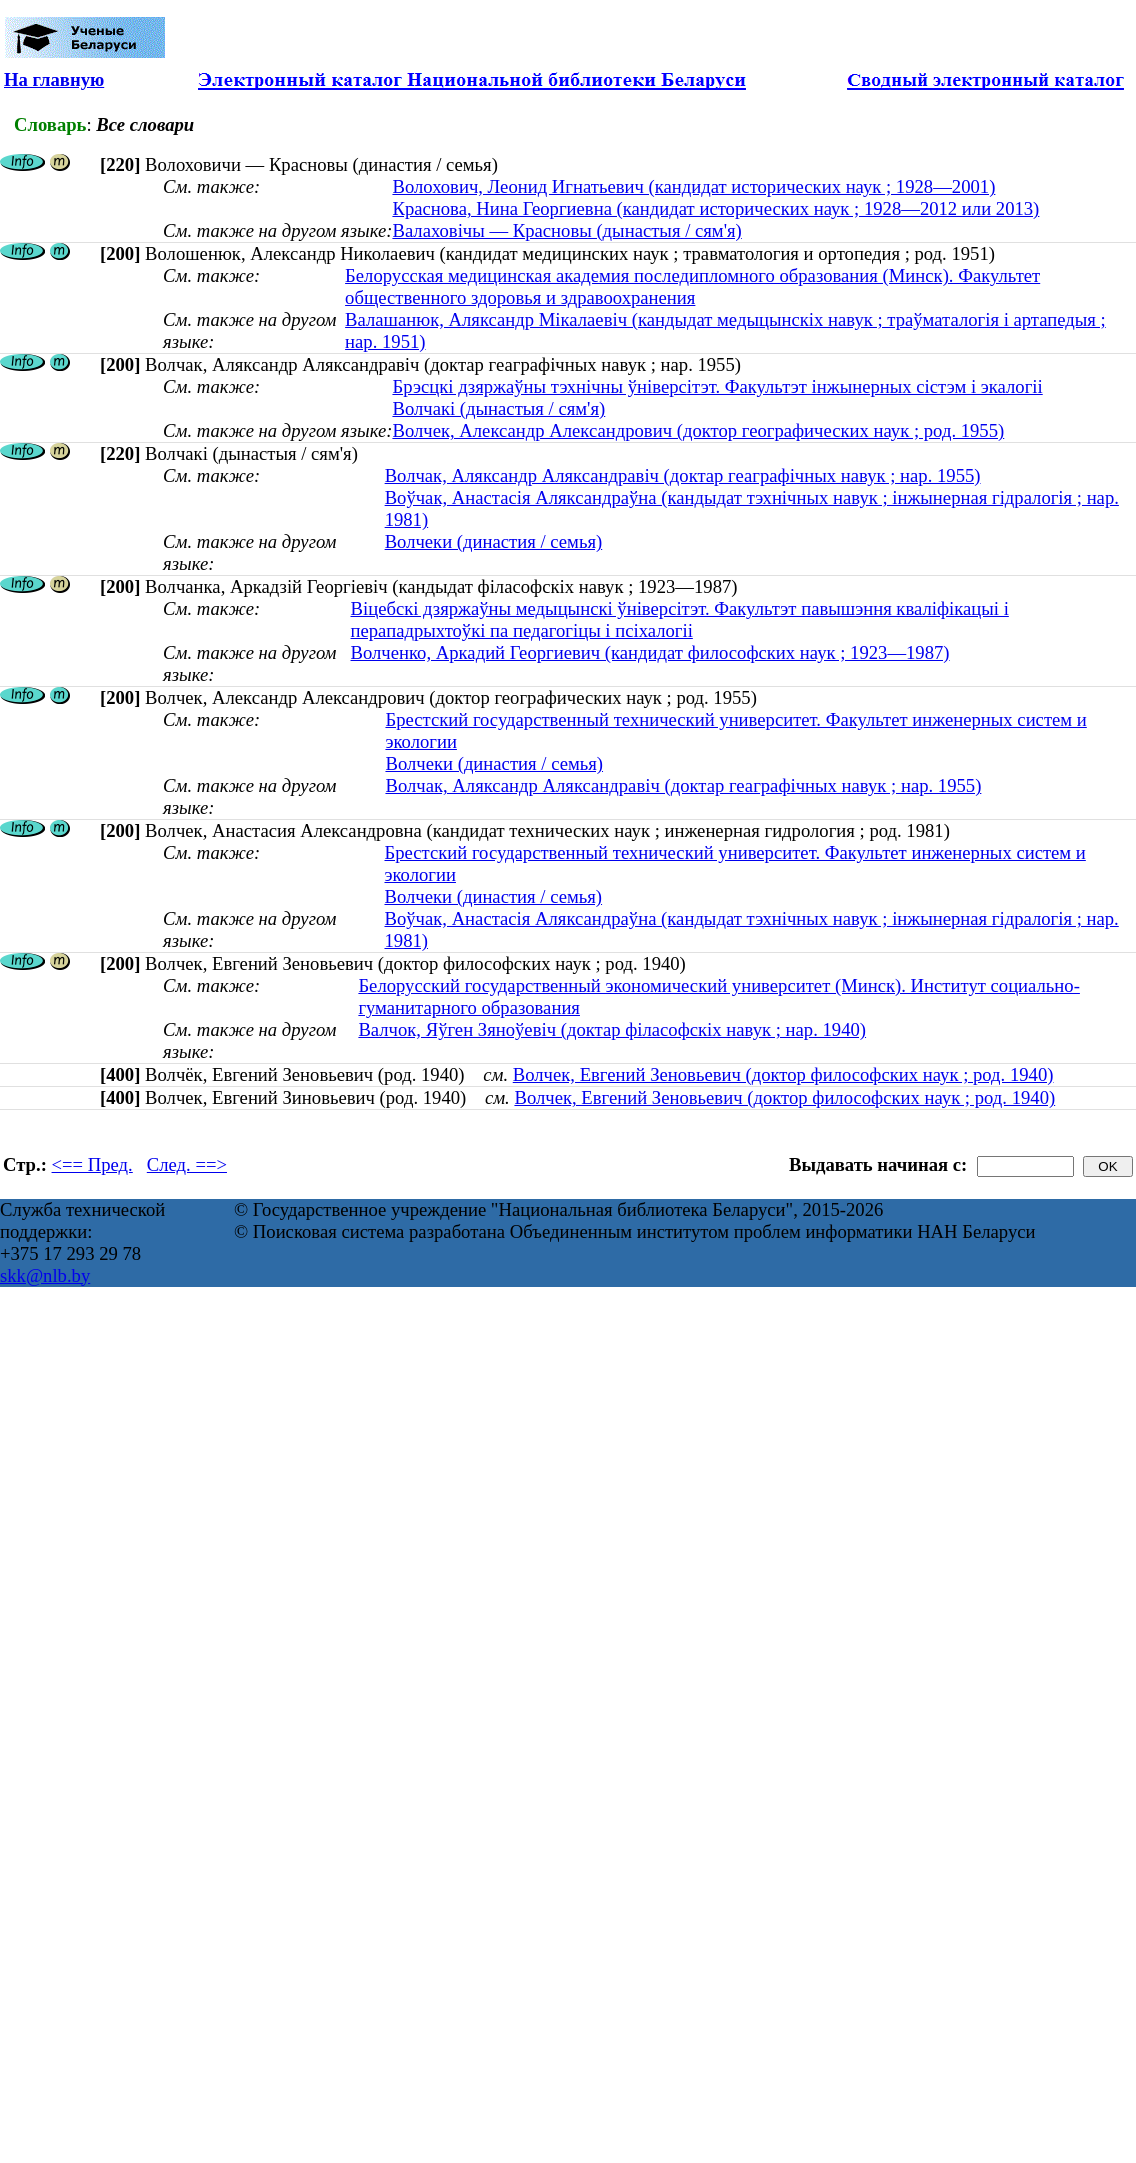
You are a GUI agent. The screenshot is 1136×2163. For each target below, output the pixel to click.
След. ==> (187, 1164)
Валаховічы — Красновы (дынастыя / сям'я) (566, 230)
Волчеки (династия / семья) (494, 541)
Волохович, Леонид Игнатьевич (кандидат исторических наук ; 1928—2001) (693, 186)
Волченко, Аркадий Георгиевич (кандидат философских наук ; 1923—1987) (650, 652)
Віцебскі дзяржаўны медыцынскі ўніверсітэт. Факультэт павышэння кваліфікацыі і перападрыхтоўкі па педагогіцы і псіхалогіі (680, 619)
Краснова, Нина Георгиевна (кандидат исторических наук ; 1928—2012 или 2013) (715, 208)
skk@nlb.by (45, 1275)
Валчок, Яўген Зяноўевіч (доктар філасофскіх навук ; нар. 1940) (612, 1029)
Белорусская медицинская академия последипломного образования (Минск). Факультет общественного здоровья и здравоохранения (692, 286)
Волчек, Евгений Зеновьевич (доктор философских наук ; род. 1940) (783, 1074)
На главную (54, 79)
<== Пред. (92, 1164)
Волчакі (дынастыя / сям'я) (498, 408)
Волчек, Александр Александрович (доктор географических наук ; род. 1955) (698, 430)
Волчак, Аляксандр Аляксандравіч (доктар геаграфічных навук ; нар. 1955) (683, 475)
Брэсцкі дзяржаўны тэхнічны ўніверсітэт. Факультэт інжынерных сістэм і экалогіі (717, 386)
